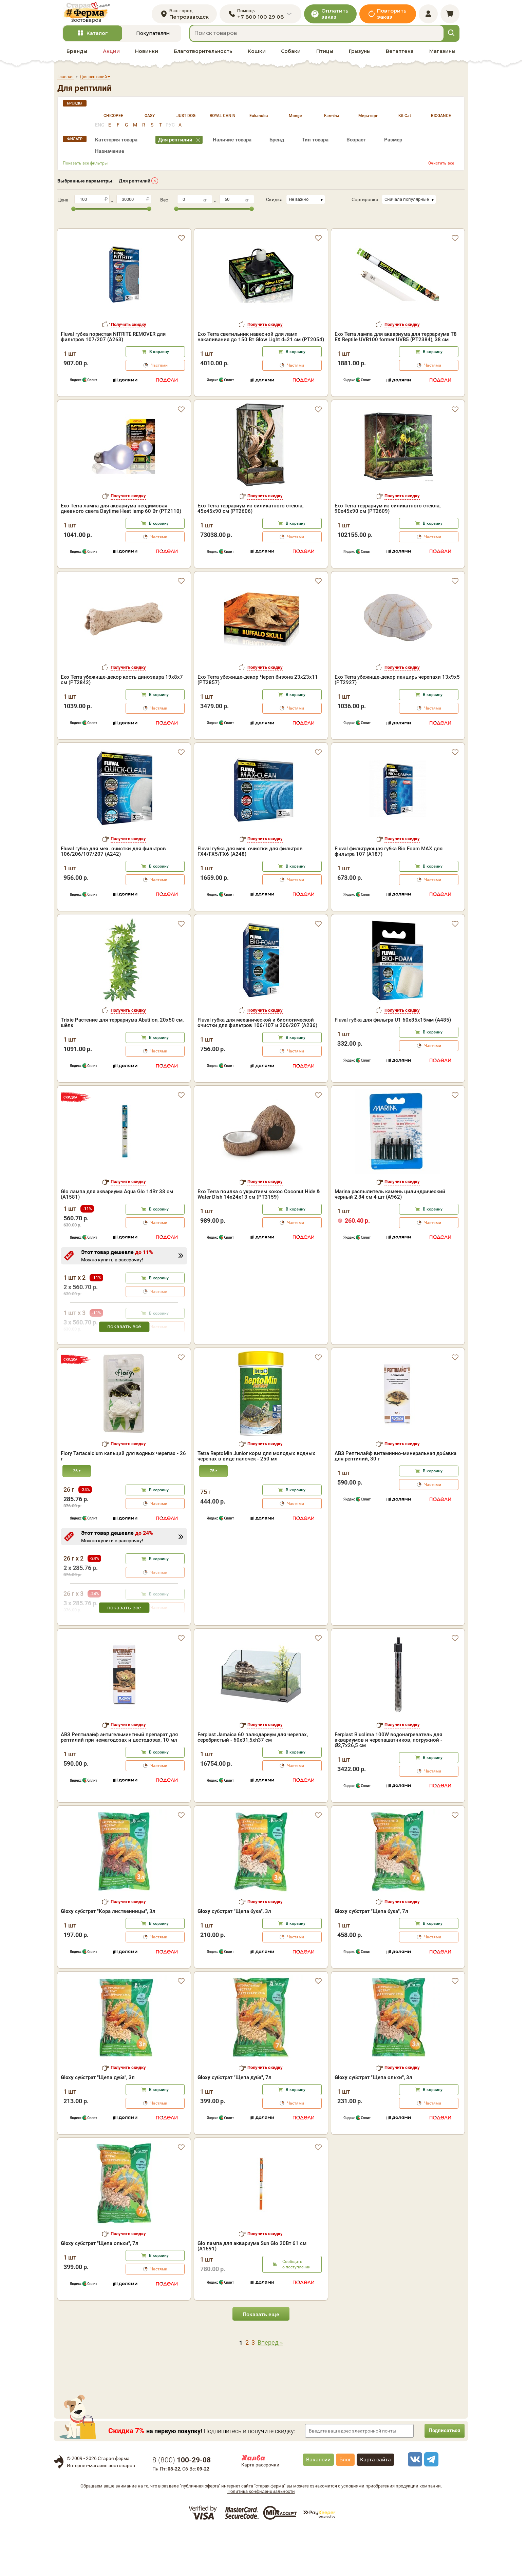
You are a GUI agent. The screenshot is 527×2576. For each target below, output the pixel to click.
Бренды (77, 58)
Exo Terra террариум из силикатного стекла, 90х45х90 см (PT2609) (387, 553)
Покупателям (153, 40)
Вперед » (270, 2387)
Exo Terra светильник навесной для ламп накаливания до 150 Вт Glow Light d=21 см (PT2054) (260, 332)
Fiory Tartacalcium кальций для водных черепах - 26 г (123, 1501)
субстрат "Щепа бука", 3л (234, 1956)
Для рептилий (134, 187)
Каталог (97, 40)
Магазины (442, 58)
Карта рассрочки (260, 2510)
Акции (111, 58)
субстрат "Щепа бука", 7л (371, 1956)
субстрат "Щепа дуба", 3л (98, 2122)
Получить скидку (128, 319)
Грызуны (360, 58)
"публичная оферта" (200, 2531)
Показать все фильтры (85, 170)
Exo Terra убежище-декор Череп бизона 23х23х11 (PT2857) (257, 725)
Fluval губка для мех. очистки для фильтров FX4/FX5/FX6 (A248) (250, 896)
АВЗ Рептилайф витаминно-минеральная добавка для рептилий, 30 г (395, 1501)
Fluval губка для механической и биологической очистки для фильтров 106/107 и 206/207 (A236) (257, 1068)
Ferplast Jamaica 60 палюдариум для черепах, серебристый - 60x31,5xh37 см (252, 1782)
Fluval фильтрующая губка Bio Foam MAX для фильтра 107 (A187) (389, 896)
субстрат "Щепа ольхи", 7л (99, 2288)
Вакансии (318, 2504)
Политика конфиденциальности (261, 2536)
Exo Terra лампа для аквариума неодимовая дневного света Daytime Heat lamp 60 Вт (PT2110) (121, 553)
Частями (159, 361)
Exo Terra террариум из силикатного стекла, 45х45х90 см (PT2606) (250, 553)
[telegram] (430, 2504)
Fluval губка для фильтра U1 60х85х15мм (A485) (393, 1065)
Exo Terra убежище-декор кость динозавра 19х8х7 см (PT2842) (122, 725)
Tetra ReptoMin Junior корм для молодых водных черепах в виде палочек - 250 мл (256, 1501)
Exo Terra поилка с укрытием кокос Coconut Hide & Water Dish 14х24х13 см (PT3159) (258, 1239)
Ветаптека (400, 58)
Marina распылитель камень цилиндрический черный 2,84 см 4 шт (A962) (390, 1239)
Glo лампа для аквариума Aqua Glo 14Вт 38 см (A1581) (117, 1239)
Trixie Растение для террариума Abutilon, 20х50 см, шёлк (122, 1068)
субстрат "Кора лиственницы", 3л (108, 1956)
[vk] (414, 2504)
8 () (181, 2505)
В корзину (159, 347)
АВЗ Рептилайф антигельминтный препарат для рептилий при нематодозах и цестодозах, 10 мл (119, 1782)
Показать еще (261, 2360)
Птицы (324, 58)
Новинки (146, 58)
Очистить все (441, 170)
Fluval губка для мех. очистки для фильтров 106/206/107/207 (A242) (113, 896)
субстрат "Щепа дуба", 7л (234, 2122)
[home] (94, 16)
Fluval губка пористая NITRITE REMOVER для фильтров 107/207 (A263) (113, 332)
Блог (345, 2504)
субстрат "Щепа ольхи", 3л (373, 2122)
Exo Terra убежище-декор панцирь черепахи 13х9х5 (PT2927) (397, 725)
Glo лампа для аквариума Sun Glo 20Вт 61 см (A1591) (251, 2291)
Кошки (257, 58)
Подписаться (440, 2476)
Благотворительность (203, 58)
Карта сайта (375, 2504)
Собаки (291, 58)
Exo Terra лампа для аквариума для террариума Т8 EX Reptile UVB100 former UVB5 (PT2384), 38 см (396, 332)
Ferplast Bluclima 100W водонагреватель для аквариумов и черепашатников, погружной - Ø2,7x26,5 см (388, 1785)
